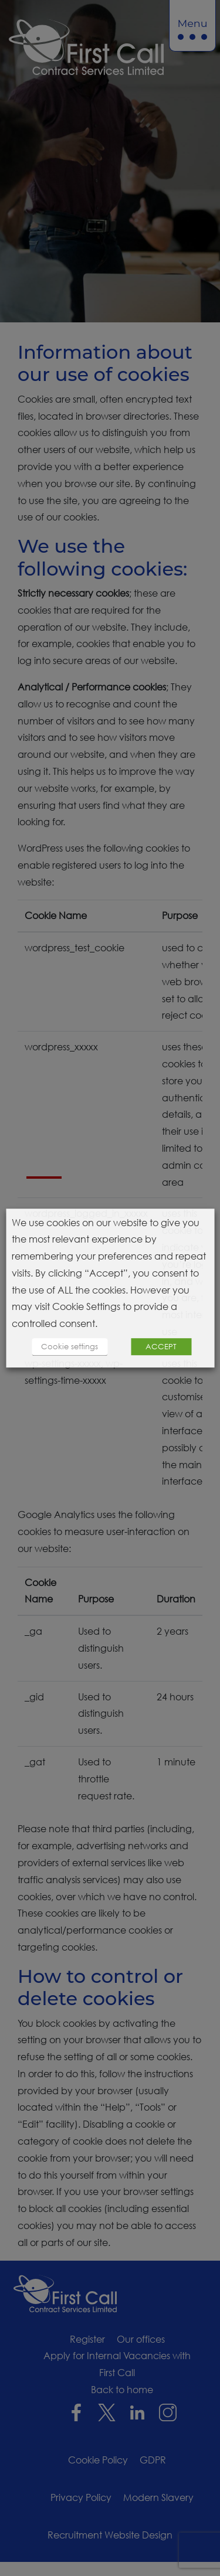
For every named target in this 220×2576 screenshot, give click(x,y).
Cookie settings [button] (69, 1346)
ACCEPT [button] (161, 1346)
